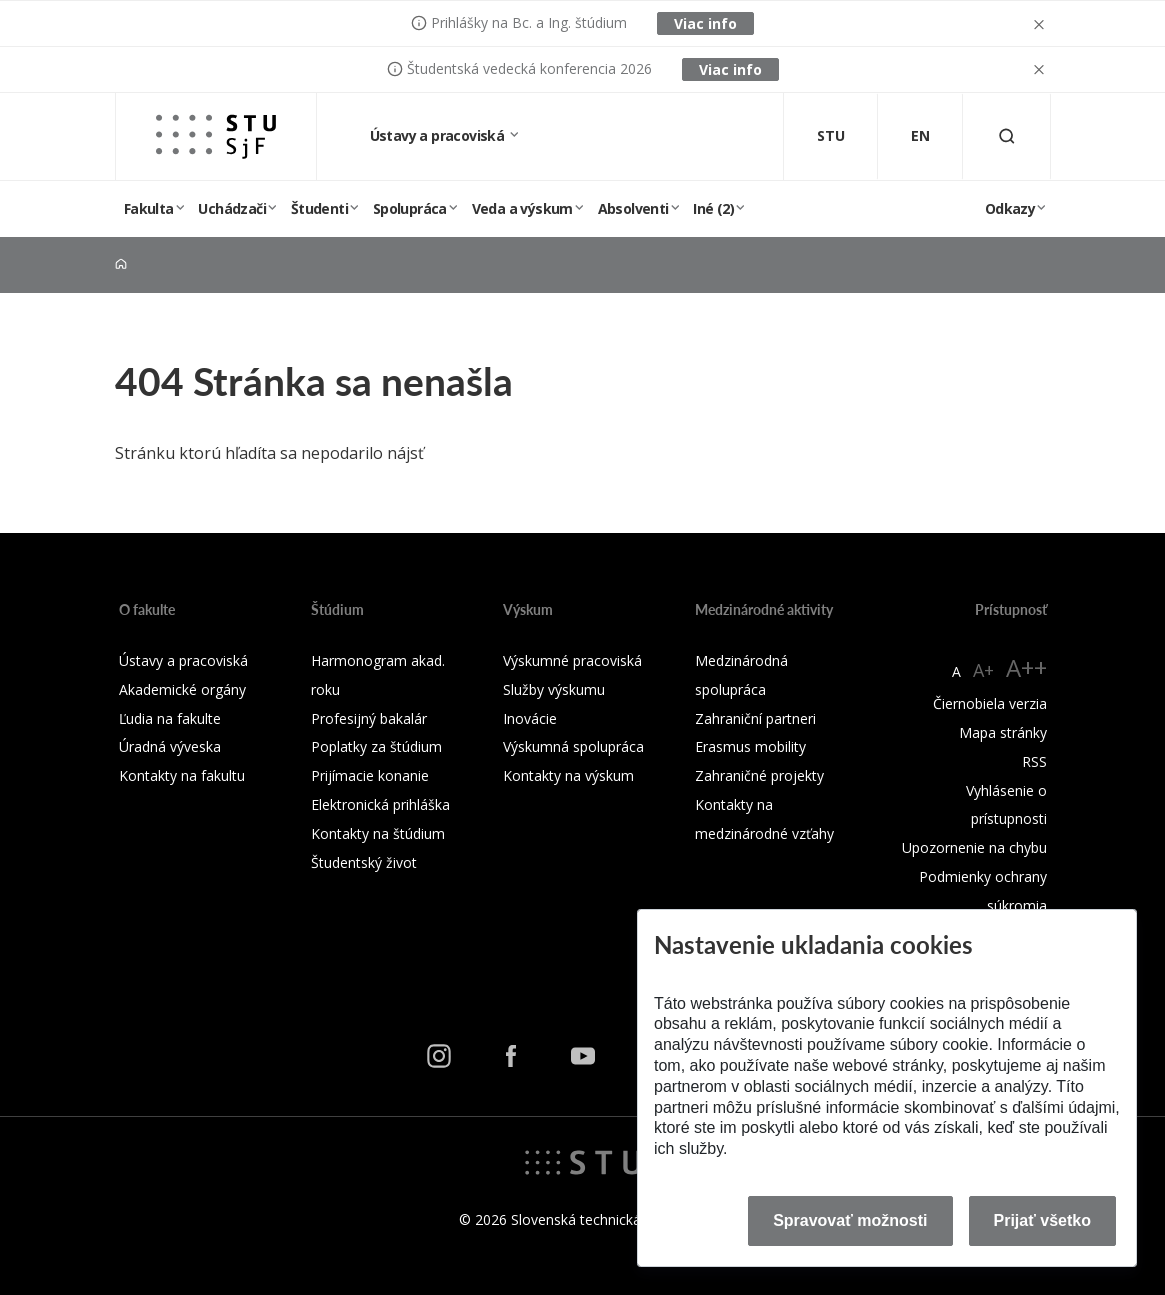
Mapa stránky (1003, 732)
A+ (983, 670)
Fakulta (149, 208)
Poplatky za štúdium (376, 746)
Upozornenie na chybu (974, 847)
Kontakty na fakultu (182, 775)
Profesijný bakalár (369, 718)
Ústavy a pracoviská (439, 135)
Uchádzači (232, 208)
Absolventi (633, 208)
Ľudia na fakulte (170, 718)
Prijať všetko (1043, 1220)
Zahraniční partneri (755, 718)
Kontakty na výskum (568, 775)
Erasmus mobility (750, 746)
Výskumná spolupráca (573, 746)
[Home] (121, 264)
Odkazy (1010, 208)
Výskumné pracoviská (572, 660)
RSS (1034, 761)
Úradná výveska (170, 746)
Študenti (319, 208)
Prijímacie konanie (370, 775)
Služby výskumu (554, 689)
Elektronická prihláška (380, 804)
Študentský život (364, 862)
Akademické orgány (182, 689)
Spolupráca (410, 208)
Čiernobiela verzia (990, 703)
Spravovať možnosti (850, 1220)
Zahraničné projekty (759, 775)
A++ (1026, 667)
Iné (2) (713, 208)
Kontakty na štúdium (378, 833)
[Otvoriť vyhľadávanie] (1007, 136)
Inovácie (530, 718)
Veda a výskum (522, 208)
